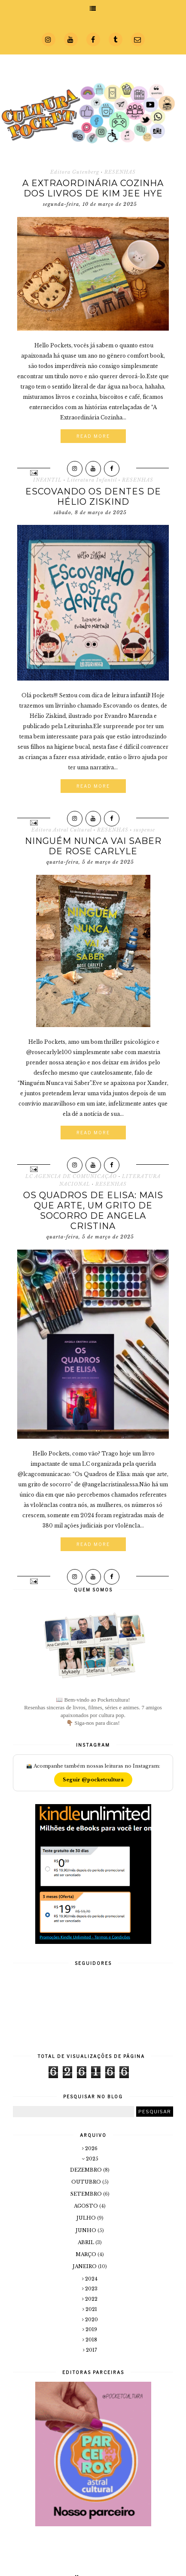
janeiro (85, 2266)
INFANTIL (47, 480)
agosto (86, 2206)
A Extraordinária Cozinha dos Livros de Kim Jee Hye (93, 188)
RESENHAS (120, 172)
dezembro (86, 2170)
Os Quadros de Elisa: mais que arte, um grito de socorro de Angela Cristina (93, 1210)
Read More (93, 436)
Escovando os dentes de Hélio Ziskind (93, 496)
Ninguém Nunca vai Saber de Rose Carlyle (93, 846)
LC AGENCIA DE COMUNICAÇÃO (71, 1176)
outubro (86, 2182)
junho (87, 2230)
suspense (144, 830)
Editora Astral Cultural (61, 830)
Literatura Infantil (92, 480)
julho (86, 2218)
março (87, 2254)
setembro (86, 2194)
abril (86, 2242)
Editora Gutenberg (74, 172)
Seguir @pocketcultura (93, 1780)
